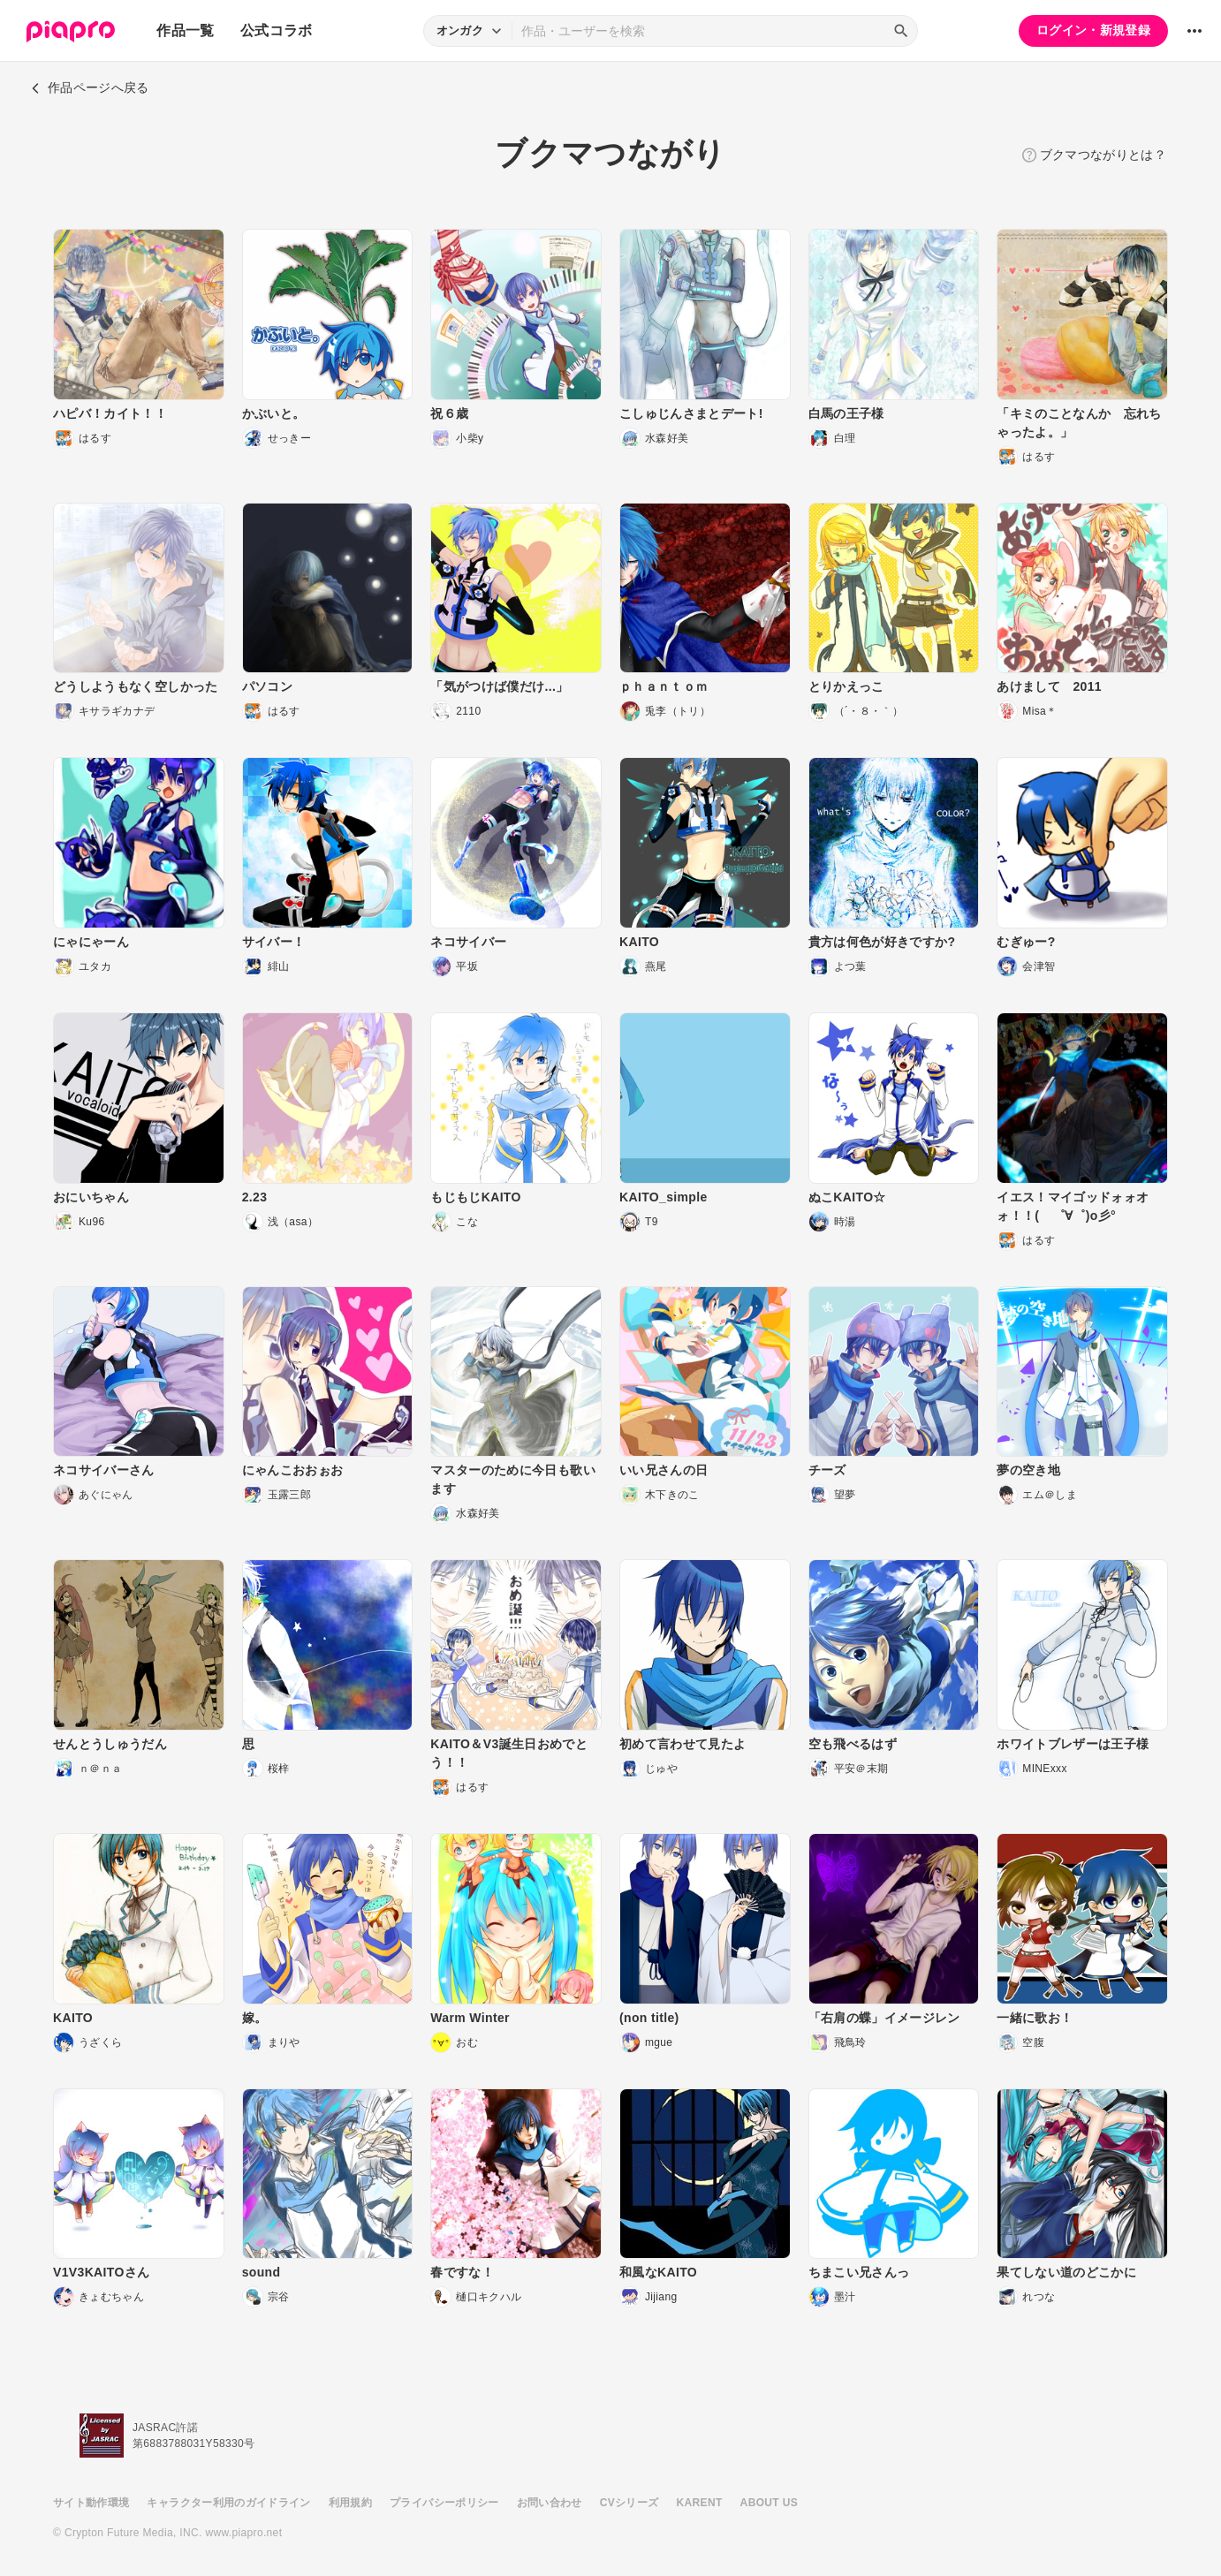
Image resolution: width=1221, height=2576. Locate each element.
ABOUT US (769, 2502)
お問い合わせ (549, 2502)
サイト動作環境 (91, 2502)
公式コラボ (276, 30)
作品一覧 (185, 30)
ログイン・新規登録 (1093, 30)
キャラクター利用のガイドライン (228, 2502)
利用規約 (350, 2502)
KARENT (700, 2502)
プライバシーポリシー (444, 2502)
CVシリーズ (629, 2502)
